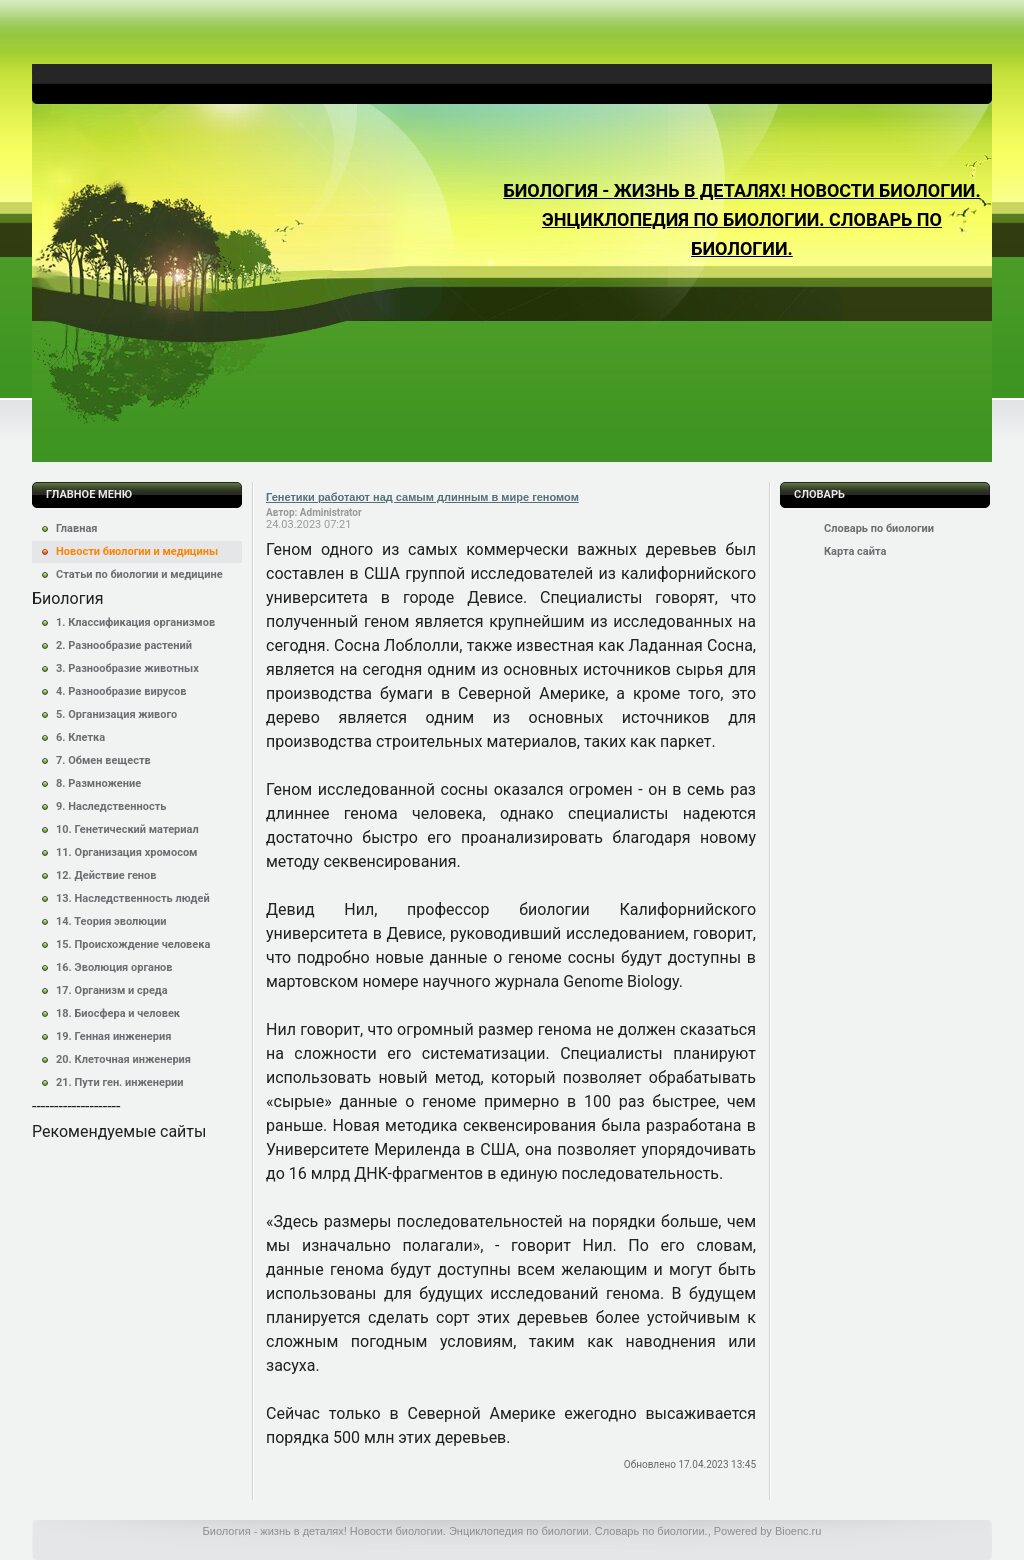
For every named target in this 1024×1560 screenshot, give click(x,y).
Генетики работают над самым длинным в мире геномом (422, 497)
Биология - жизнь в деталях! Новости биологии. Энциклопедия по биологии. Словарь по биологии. (741, 219)
